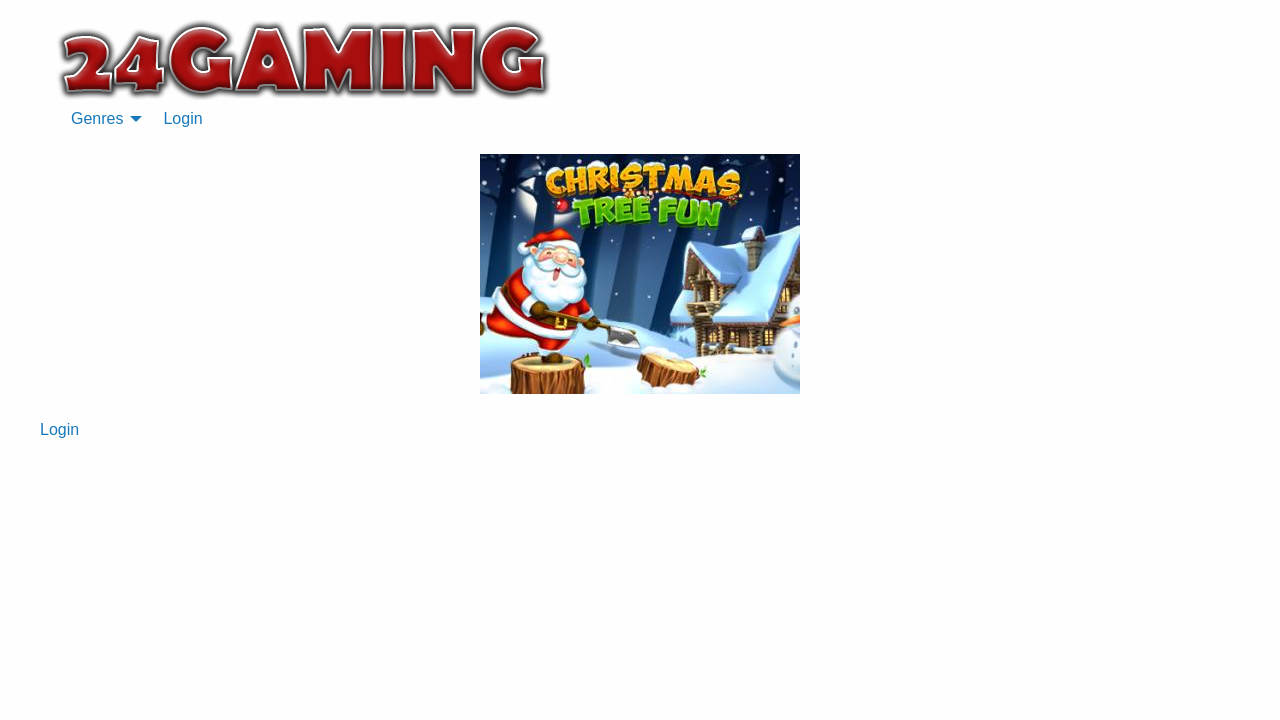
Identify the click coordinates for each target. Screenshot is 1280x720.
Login (182, 118)
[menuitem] (101, 119)
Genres (97, 118)
